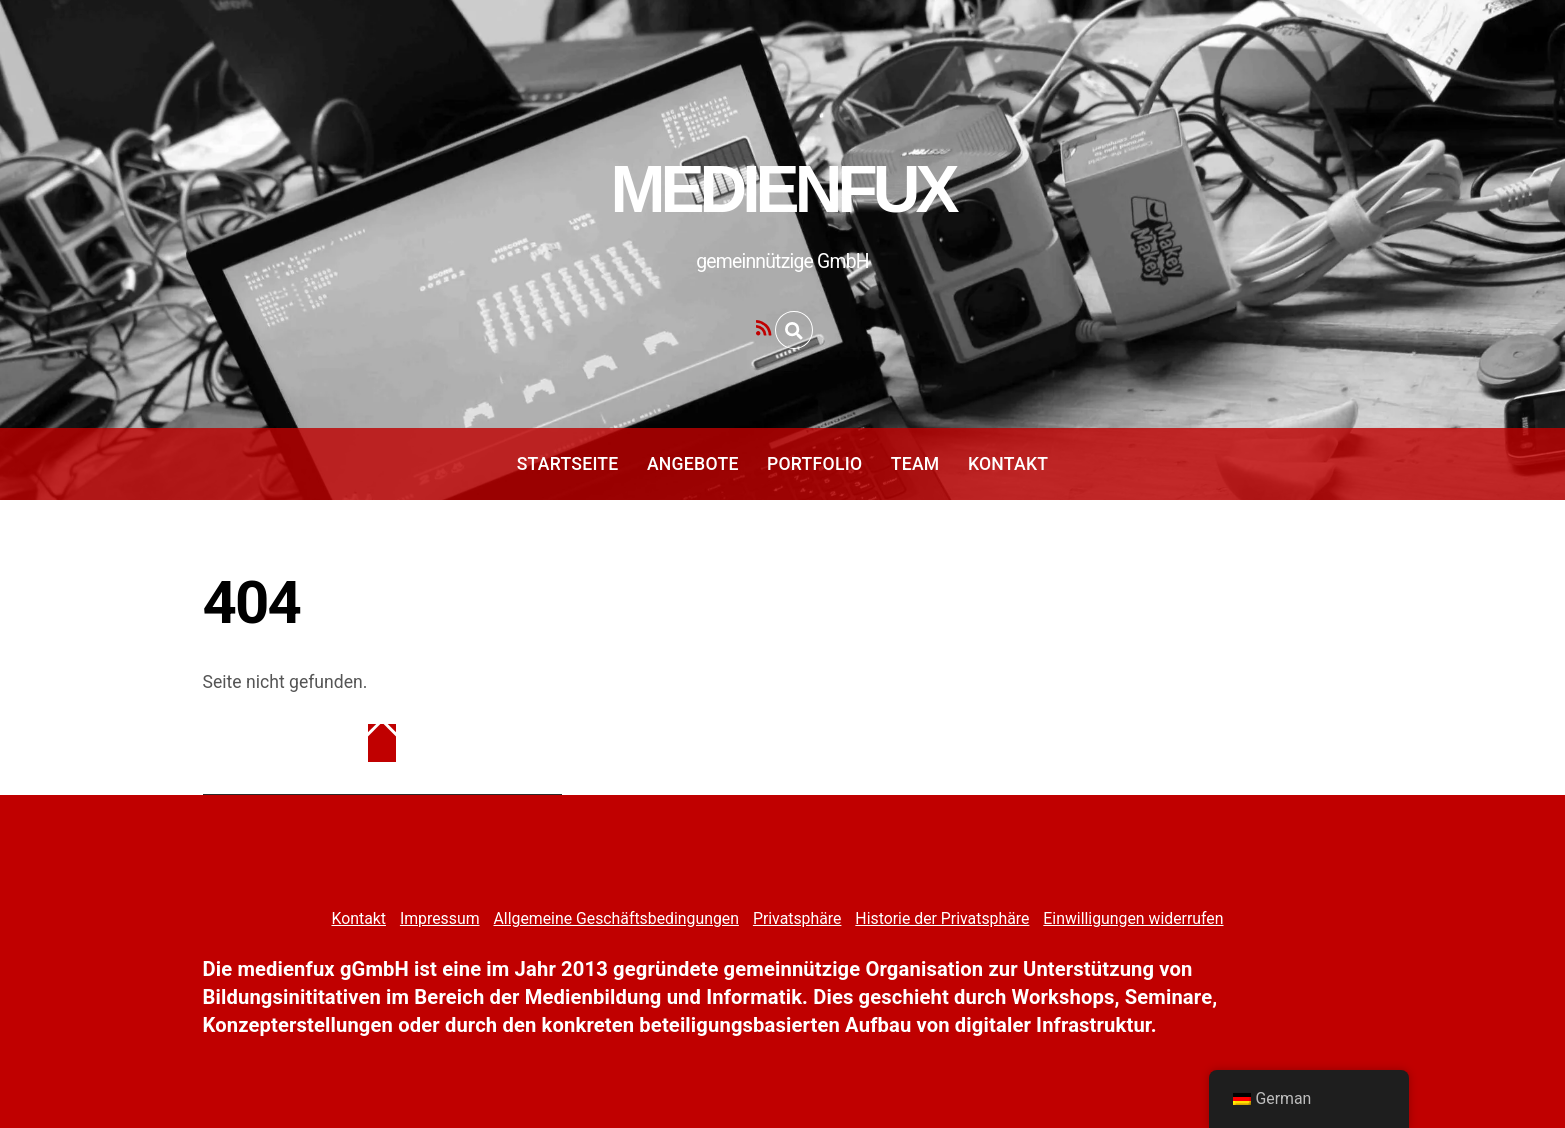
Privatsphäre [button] (797, 918)
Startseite (568, 464)
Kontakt (1008, 464)
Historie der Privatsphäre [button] (942, 918)
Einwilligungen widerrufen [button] (1133, 918)
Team (915, 464)
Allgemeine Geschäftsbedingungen (615, 918)
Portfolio (814, 464)
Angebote (693, 464)
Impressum (440, 918)
